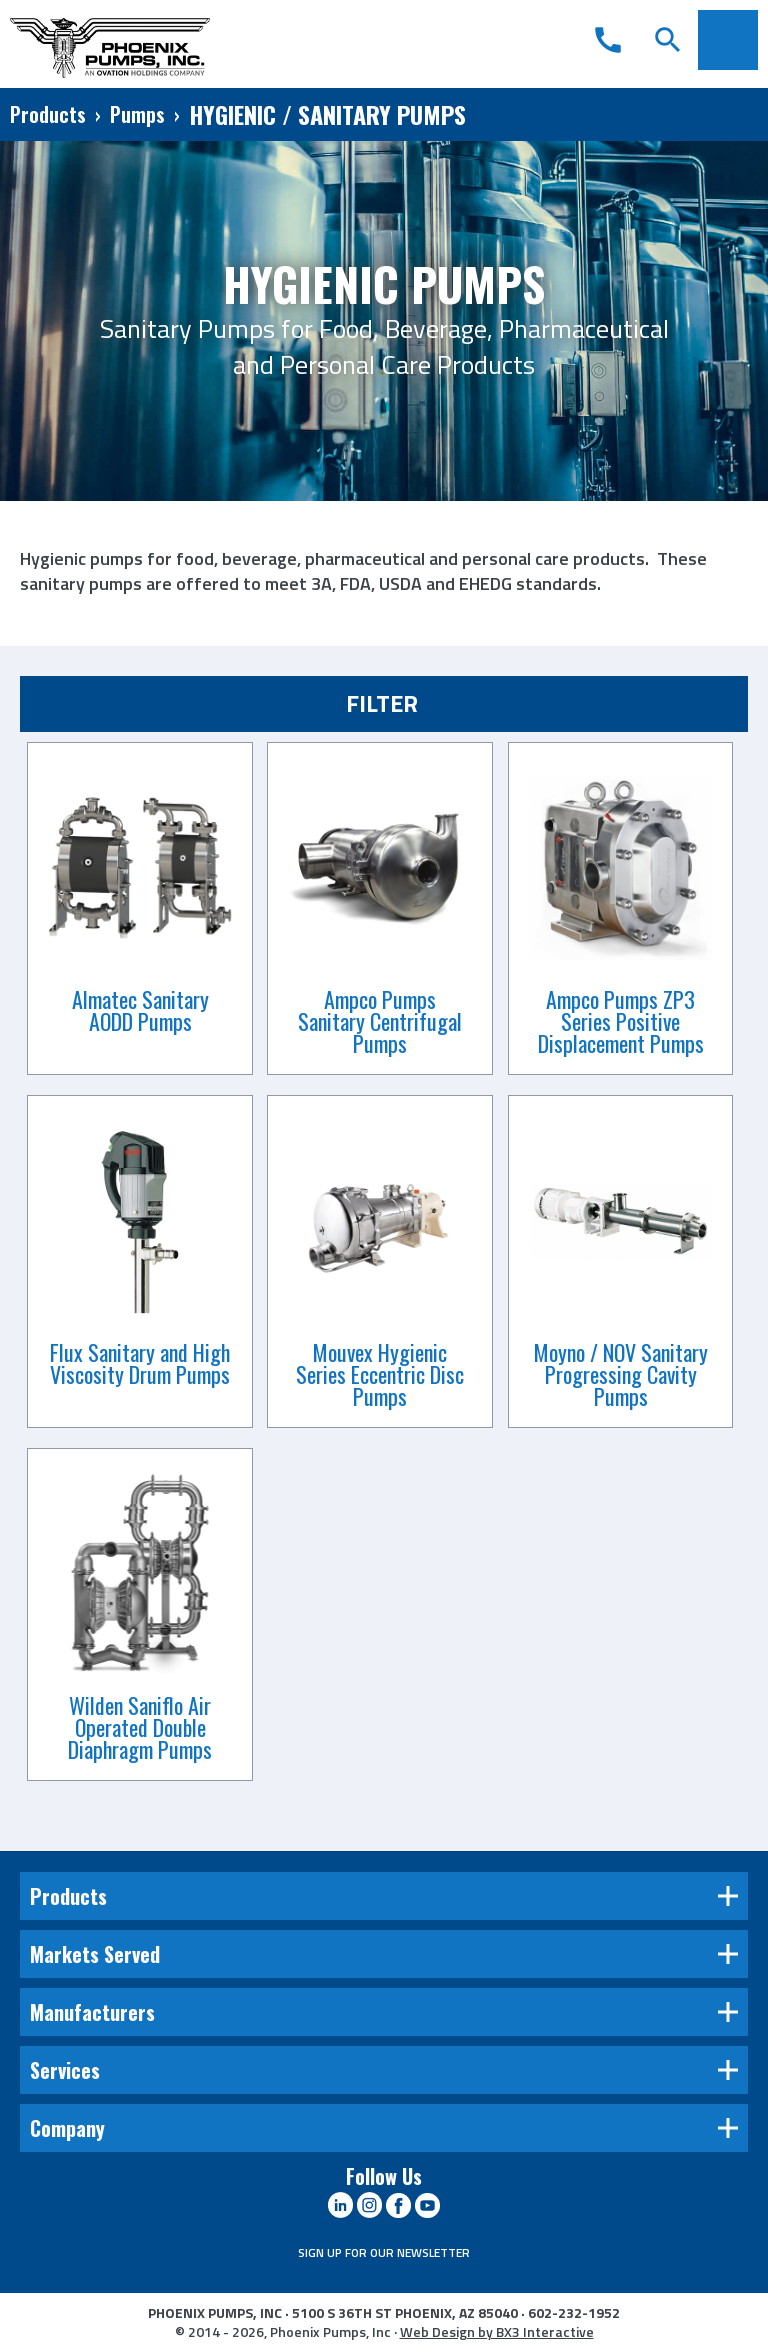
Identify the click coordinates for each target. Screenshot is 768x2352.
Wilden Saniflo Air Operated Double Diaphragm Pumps (140, 1727)
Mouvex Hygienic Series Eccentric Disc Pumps (380, 1374)
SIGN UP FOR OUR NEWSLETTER (384, 2252)
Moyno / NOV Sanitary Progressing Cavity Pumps (621, 1374)
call (608, 40)
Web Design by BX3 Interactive (497, 2331)
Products (48, 114)
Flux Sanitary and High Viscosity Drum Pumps (140, 1363)
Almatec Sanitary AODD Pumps (140, 1010)
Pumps (137, 114)
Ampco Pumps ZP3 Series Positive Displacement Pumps (621, 1021)
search (668, 40)
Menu (728, 40)
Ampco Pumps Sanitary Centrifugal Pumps (380, 1021)
